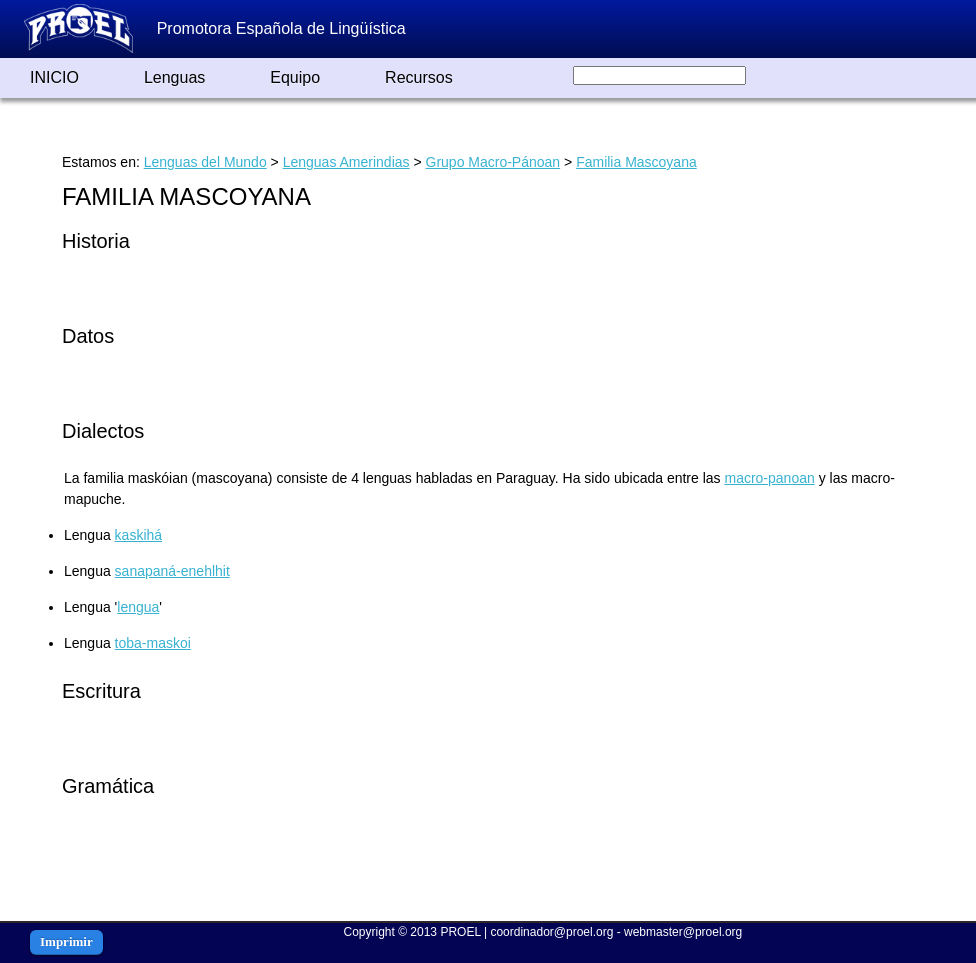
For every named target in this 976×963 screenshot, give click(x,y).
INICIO (54, 77)
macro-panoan (769, 478)
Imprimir (66, 941)
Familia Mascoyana (636, 162)
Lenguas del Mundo (205, 162)
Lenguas (174, 77)
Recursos (419, 77)
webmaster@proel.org (683, 932)
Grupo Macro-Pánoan (493, 162)
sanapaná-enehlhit (172, 571)
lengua (138, 607)
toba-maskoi (153, 643)
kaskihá (138, 535)
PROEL (460, 932)
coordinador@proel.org (551, 932)
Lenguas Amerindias (346, 162)
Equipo (295, 77)
